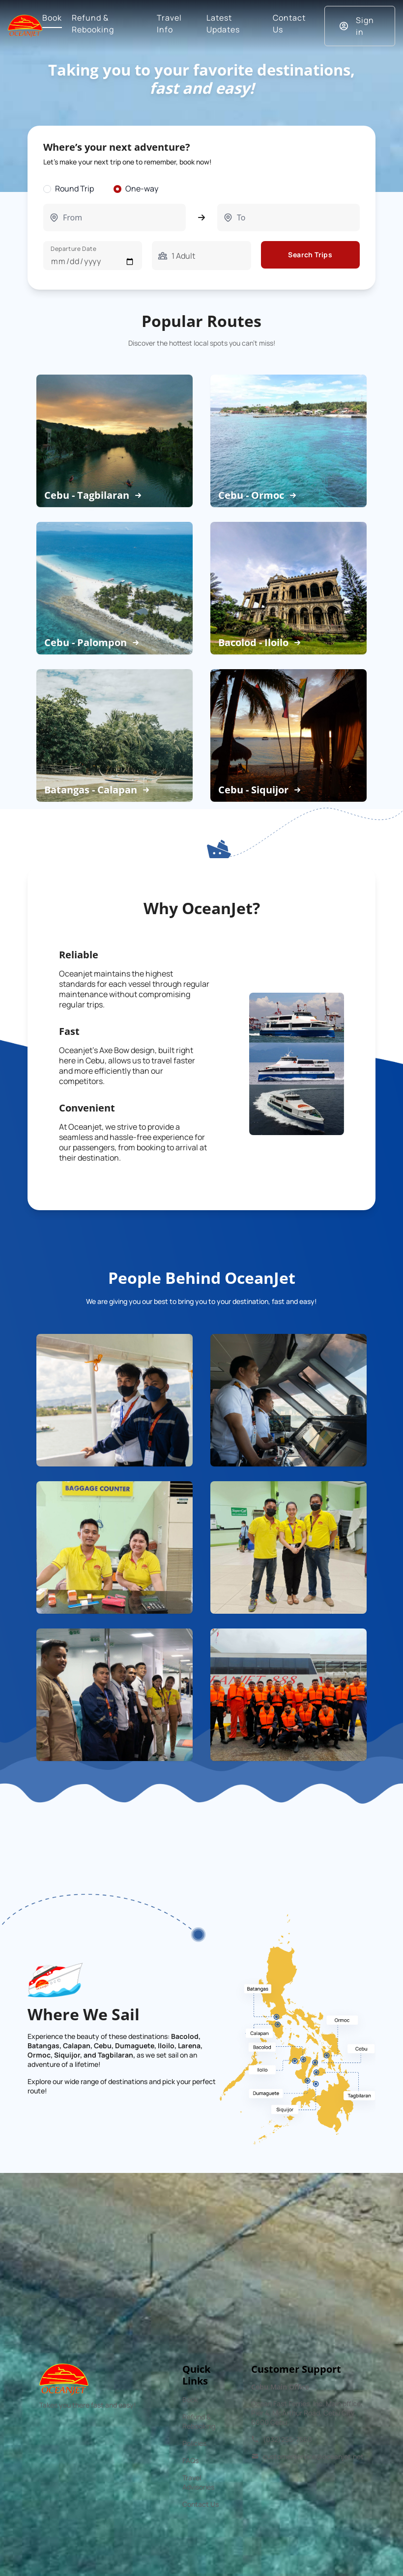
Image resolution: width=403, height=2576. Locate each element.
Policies (194, 2443)
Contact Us (200, 2504)
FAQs (190, 2460)
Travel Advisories (198, 2482)
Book (190, 2399)
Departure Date (73, 248)
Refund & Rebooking (198, 2421)
